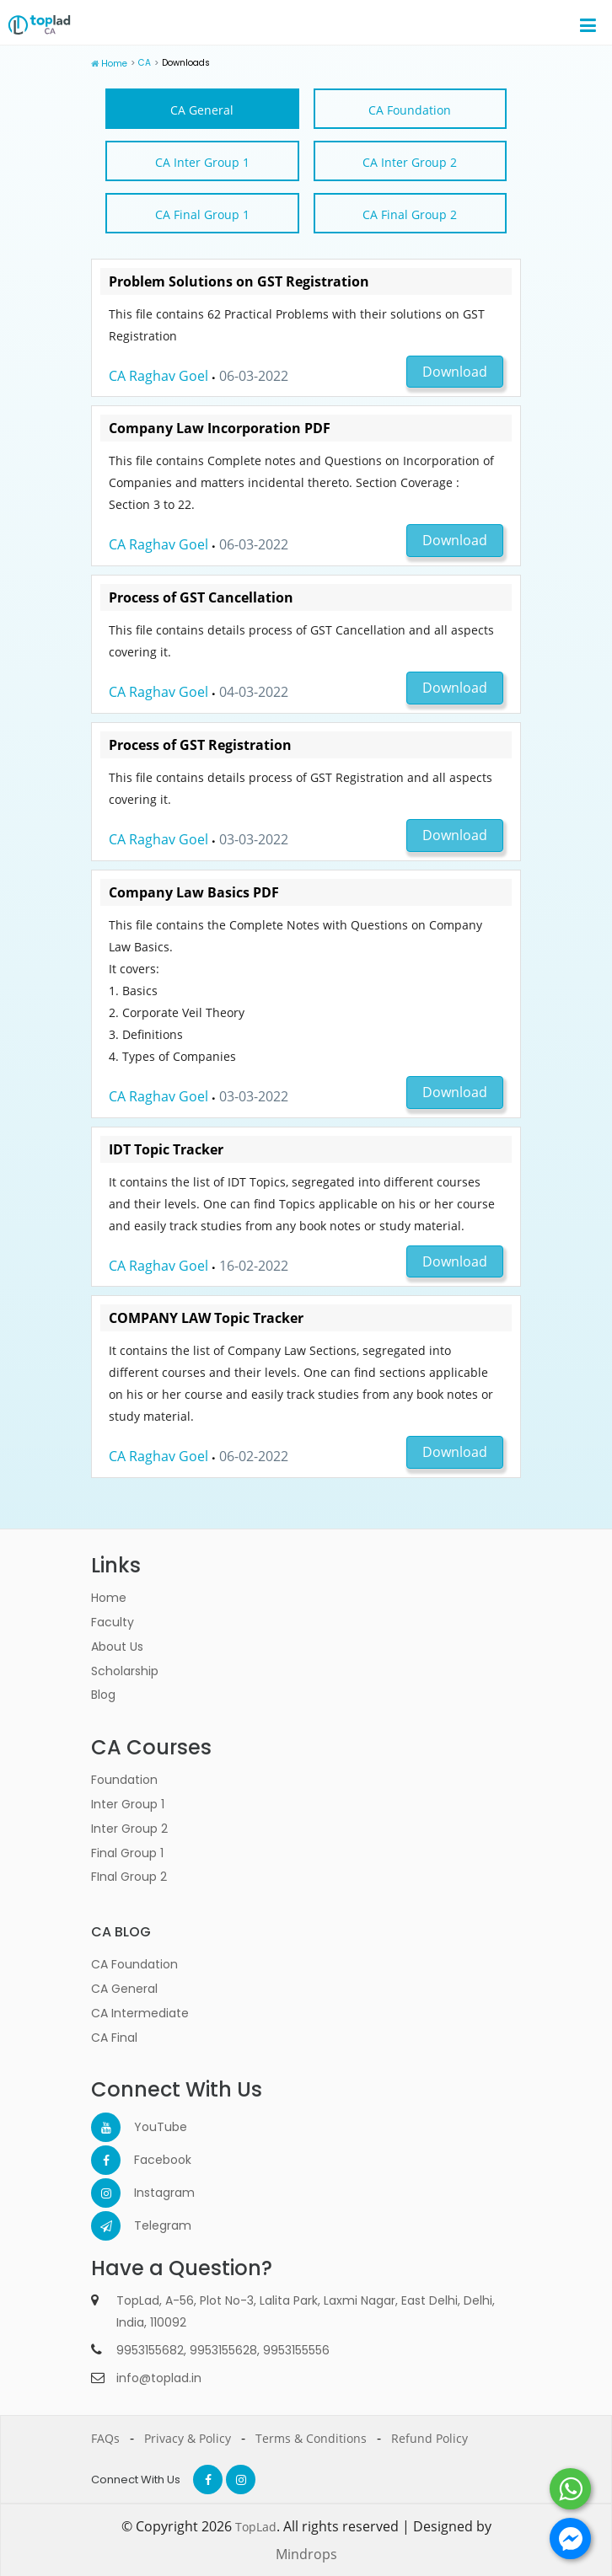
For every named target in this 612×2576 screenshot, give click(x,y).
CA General (202, 109)
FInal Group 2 (129, 1876)
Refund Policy (429, 2437)
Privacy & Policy (187, 2437)
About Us (117, 1645)
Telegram (149, 2225)
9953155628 (223, 2349)
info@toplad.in (158, 2377)
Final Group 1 (127, 1852)
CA (143, 62)
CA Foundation (409, 109)
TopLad (255, 2526)
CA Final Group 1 (202, 214)
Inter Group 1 (127, 1803)
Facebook (149, 2159)
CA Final (114, 2036)
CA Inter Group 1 (202, 161)
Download (454, 370)
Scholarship (124, 1670)
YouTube (149, 2126)
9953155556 (296, 2349)
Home (113, 63)
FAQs (105, 2437)
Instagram (149, 2192)
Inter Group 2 (129, 1827)
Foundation (124, 1779)
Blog (103, 1694)
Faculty (112, 1621)
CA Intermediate (140, 2012)
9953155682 (150, 2349)
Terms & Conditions (311, 2437)
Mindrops (306, 2553)
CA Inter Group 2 (409, 161)
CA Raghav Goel (158, 375)
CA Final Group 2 (409, 214)
